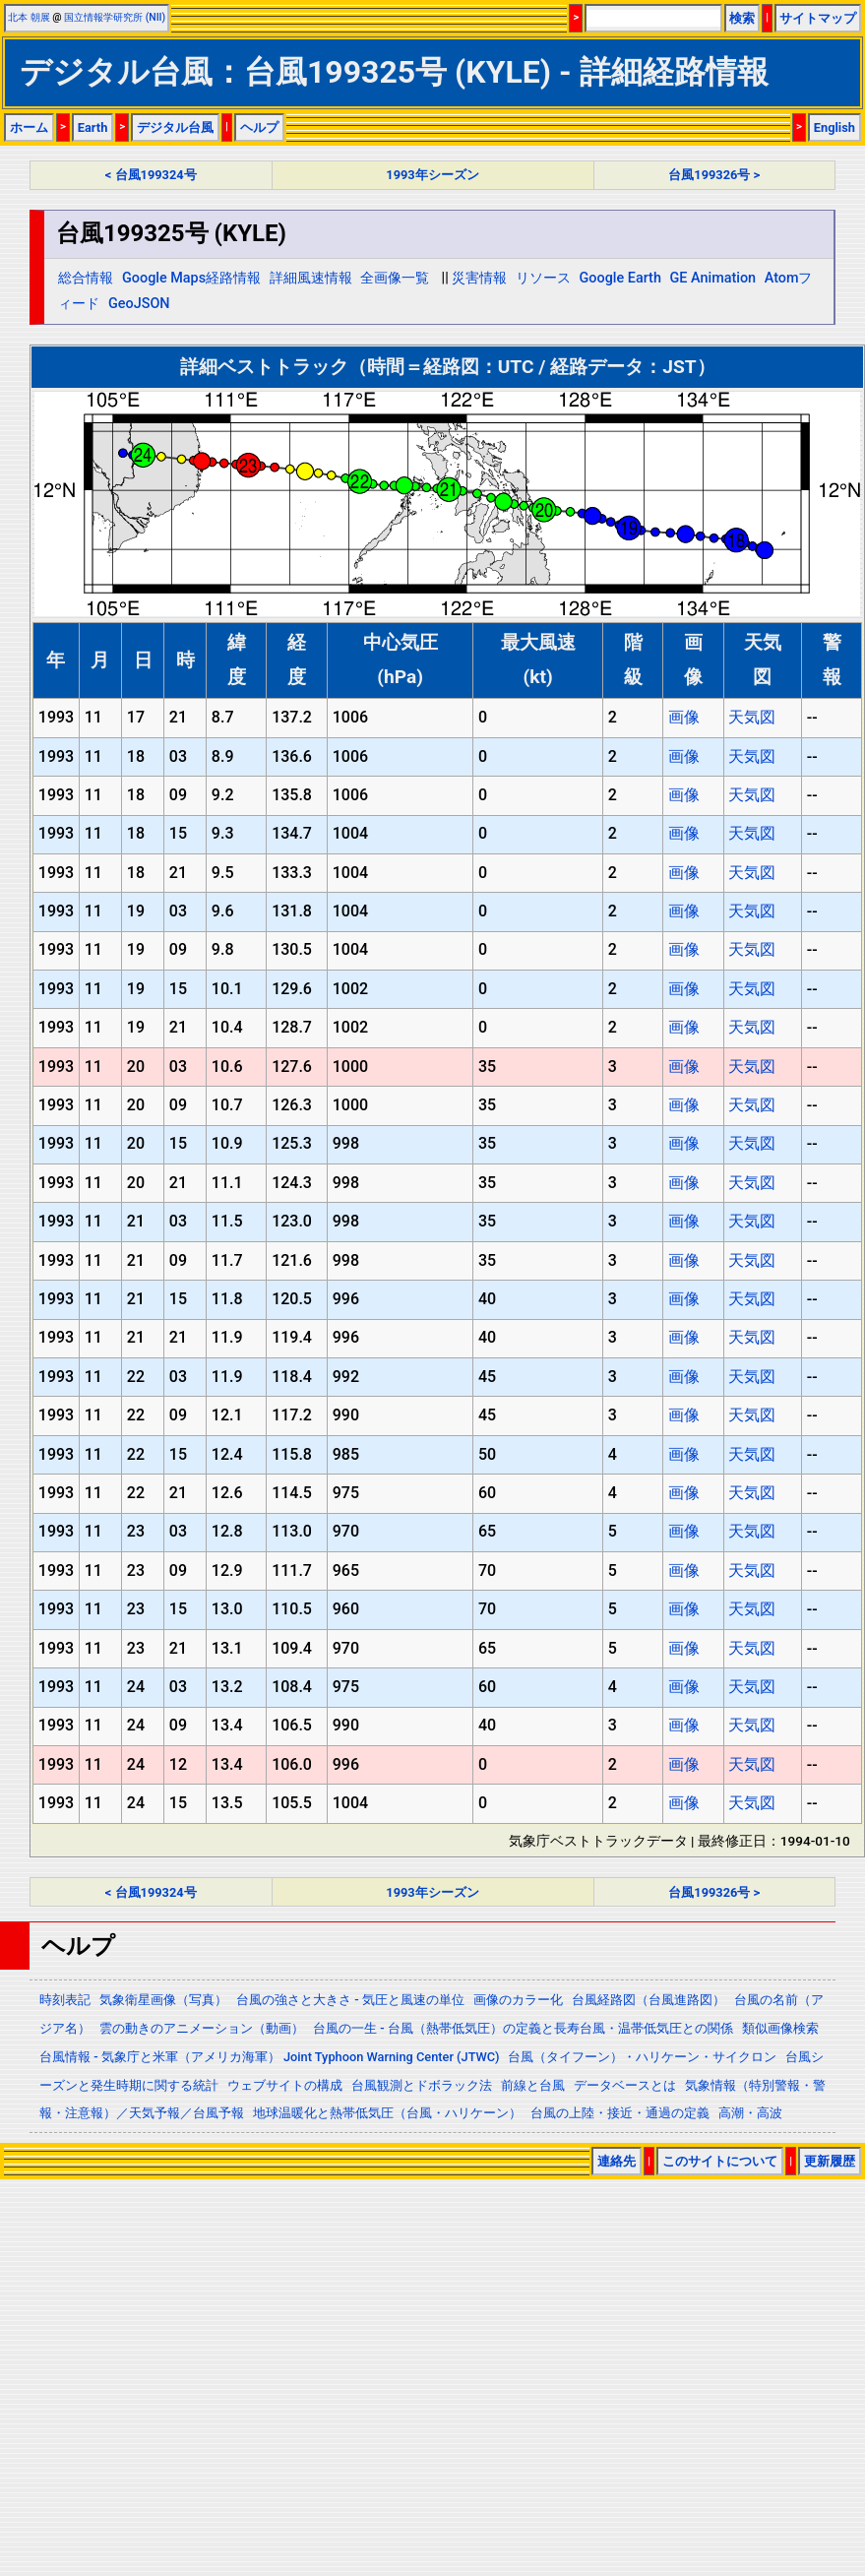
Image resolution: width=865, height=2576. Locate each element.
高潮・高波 (750, 2112)
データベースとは (625, 2085)
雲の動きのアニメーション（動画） (201, 2028)
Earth (93, 127)
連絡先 (616, 2161)
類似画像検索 (780, 2028)
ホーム (29, 127)
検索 (742, 18)
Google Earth (620, 278)
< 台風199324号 (151, 174)
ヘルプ (259, 127)
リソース (543, 278)
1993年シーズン (432, 174)
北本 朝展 (29, 17)
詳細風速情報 (311, 278)
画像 (684, 717)
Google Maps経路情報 (191, 278)
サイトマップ (817, 18)
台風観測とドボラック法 (421, 2085)
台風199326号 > (714, 174)
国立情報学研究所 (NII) (114, 17)
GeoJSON (139, 303)
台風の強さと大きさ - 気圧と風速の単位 (350, 1999)
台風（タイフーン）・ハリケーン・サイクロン (642, 2056)
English (834, 127)
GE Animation (713, 278)
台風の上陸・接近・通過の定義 (620, 2112)
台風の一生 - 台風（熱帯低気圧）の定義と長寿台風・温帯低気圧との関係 (523, 2028)
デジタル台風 (175, 127)
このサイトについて (719, 2161)
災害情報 (479, 278)
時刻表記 (65, 1999)
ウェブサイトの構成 (284, 2085)
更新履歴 (829, 2161)
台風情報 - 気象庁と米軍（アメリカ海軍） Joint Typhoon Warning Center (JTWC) (269, 2056)
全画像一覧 (394, 278)
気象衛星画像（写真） (163, 1999)
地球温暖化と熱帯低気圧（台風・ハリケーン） (387, 2112)
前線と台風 (533, 2085)
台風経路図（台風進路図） (648, 1999)
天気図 (751, 717)
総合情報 (85, 278)
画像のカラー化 (518, 1999)
